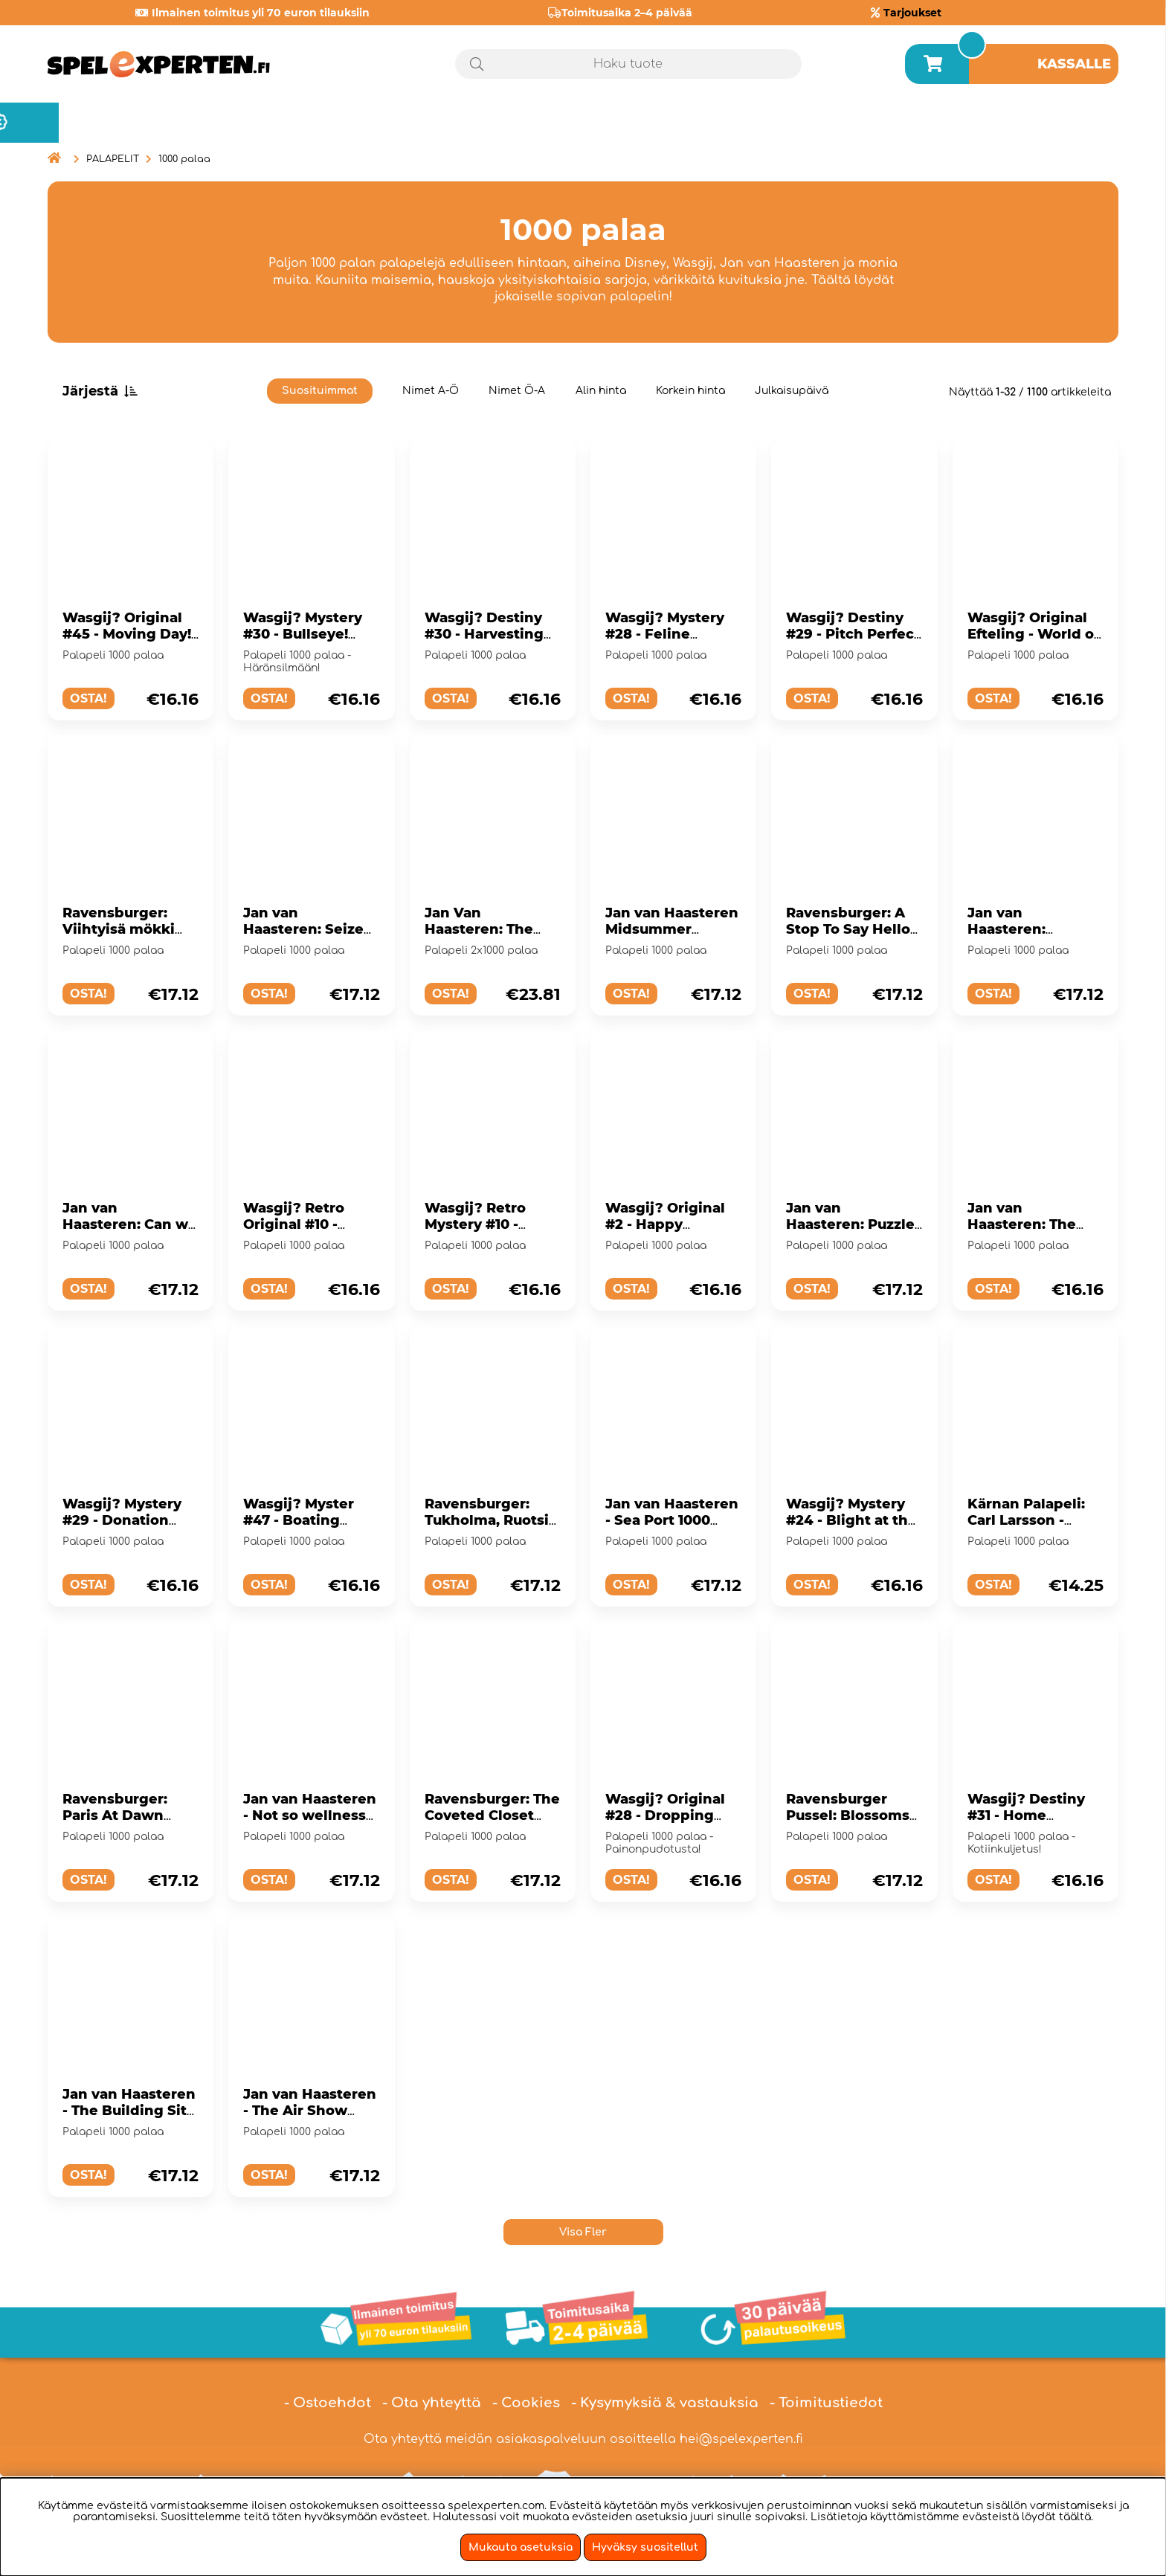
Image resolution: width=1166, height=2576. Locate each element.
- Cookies (526, 2402)
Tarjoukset (912, 12)
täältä (1075, 2516)
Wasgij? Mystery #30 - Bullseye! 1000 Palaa (302, 634)
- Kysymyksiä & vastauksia (664, 2402)
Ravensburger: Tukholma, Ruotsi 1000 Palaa (487, 1520)
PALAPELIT (112, 159)
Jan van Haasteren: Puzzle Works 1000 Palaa (850, 1224)
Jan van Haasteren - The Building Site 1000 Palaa (129, 2110)
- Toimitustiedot (826, 2402)
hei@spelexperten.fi (741, 2439)
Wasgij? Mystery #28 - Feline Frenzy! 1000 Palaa (670, 634)
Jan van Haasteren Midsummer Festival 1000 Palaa (672, 929)
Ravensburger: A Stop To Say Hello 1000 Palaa (848, 929)
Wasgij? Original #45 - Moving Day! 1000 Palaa (126, 634)
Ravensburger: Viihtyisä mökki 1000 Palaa (118, 929)
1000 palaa (184, 159)
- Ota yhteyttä (431, 2402)
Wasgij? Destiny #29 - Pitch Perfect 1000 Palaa (853, 634)
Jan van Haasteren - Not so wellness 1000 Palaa (309, 1815)
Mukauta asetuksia (520, 2547)
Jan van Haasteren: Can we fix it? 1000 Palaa (129, 1224)
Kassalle (1074, 64)
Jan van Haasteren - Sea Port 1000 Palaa (671, 1520)
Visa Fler (583, 2232)
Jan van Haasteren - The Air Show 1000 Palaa (309, 2110)
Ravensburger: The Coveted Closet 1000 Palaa (492, 1815)
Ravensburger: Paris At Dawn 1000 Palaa (114, 1815)
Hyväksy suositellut (645, 2547)
